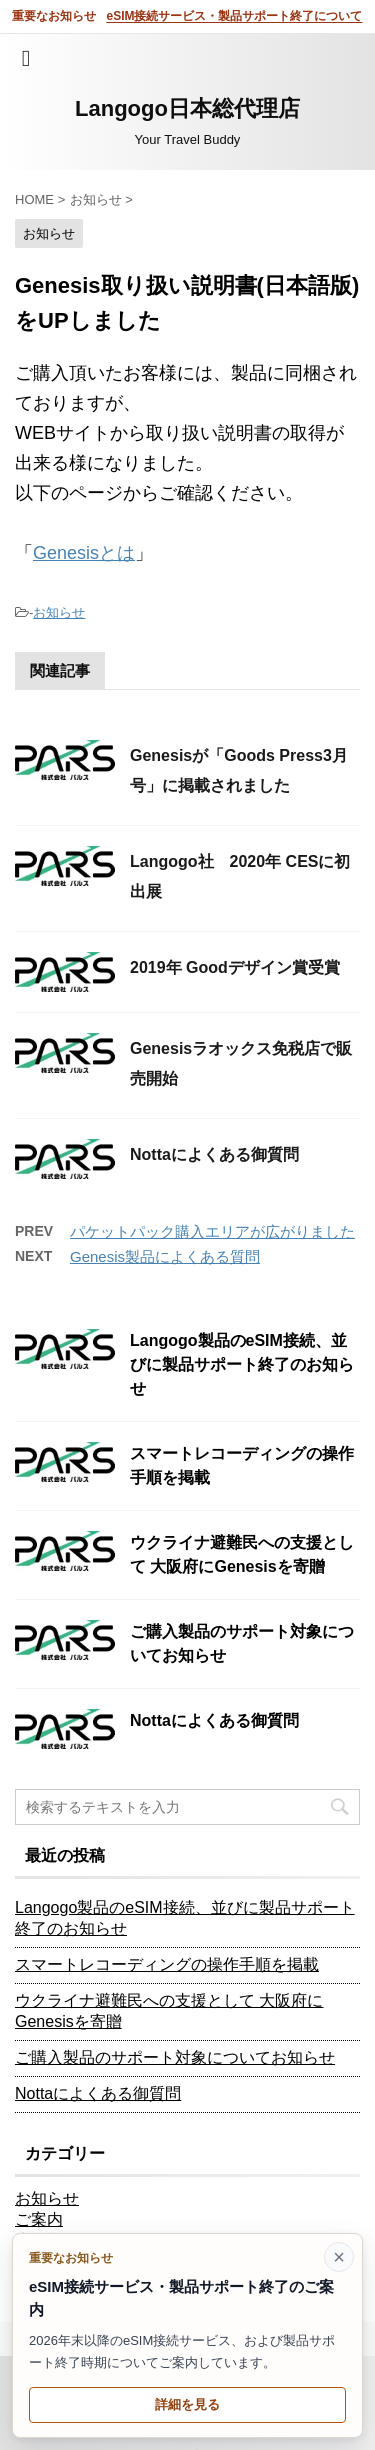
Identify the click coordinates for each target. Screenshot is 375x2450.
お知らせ (59, 612)
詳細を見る (187, 2404)
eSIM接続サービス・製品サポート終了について (234, 16)
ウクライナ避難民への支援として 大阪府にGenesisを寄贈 (169, 2011)
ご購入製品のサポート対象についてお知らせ (175, 2057)
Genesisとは (84, 553)
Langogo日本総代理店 (187, 108)
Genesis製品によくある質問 (165, 1256)
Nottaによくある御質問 (214, 1154)
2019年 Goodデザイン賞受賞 (235, 967)
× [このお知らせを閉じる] (339, 2257)
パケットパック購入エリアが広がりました (212, 1231)
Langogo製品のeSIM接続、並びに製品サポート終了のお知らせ (242, 1364)
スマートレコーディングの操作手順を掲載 (167, 1964)
